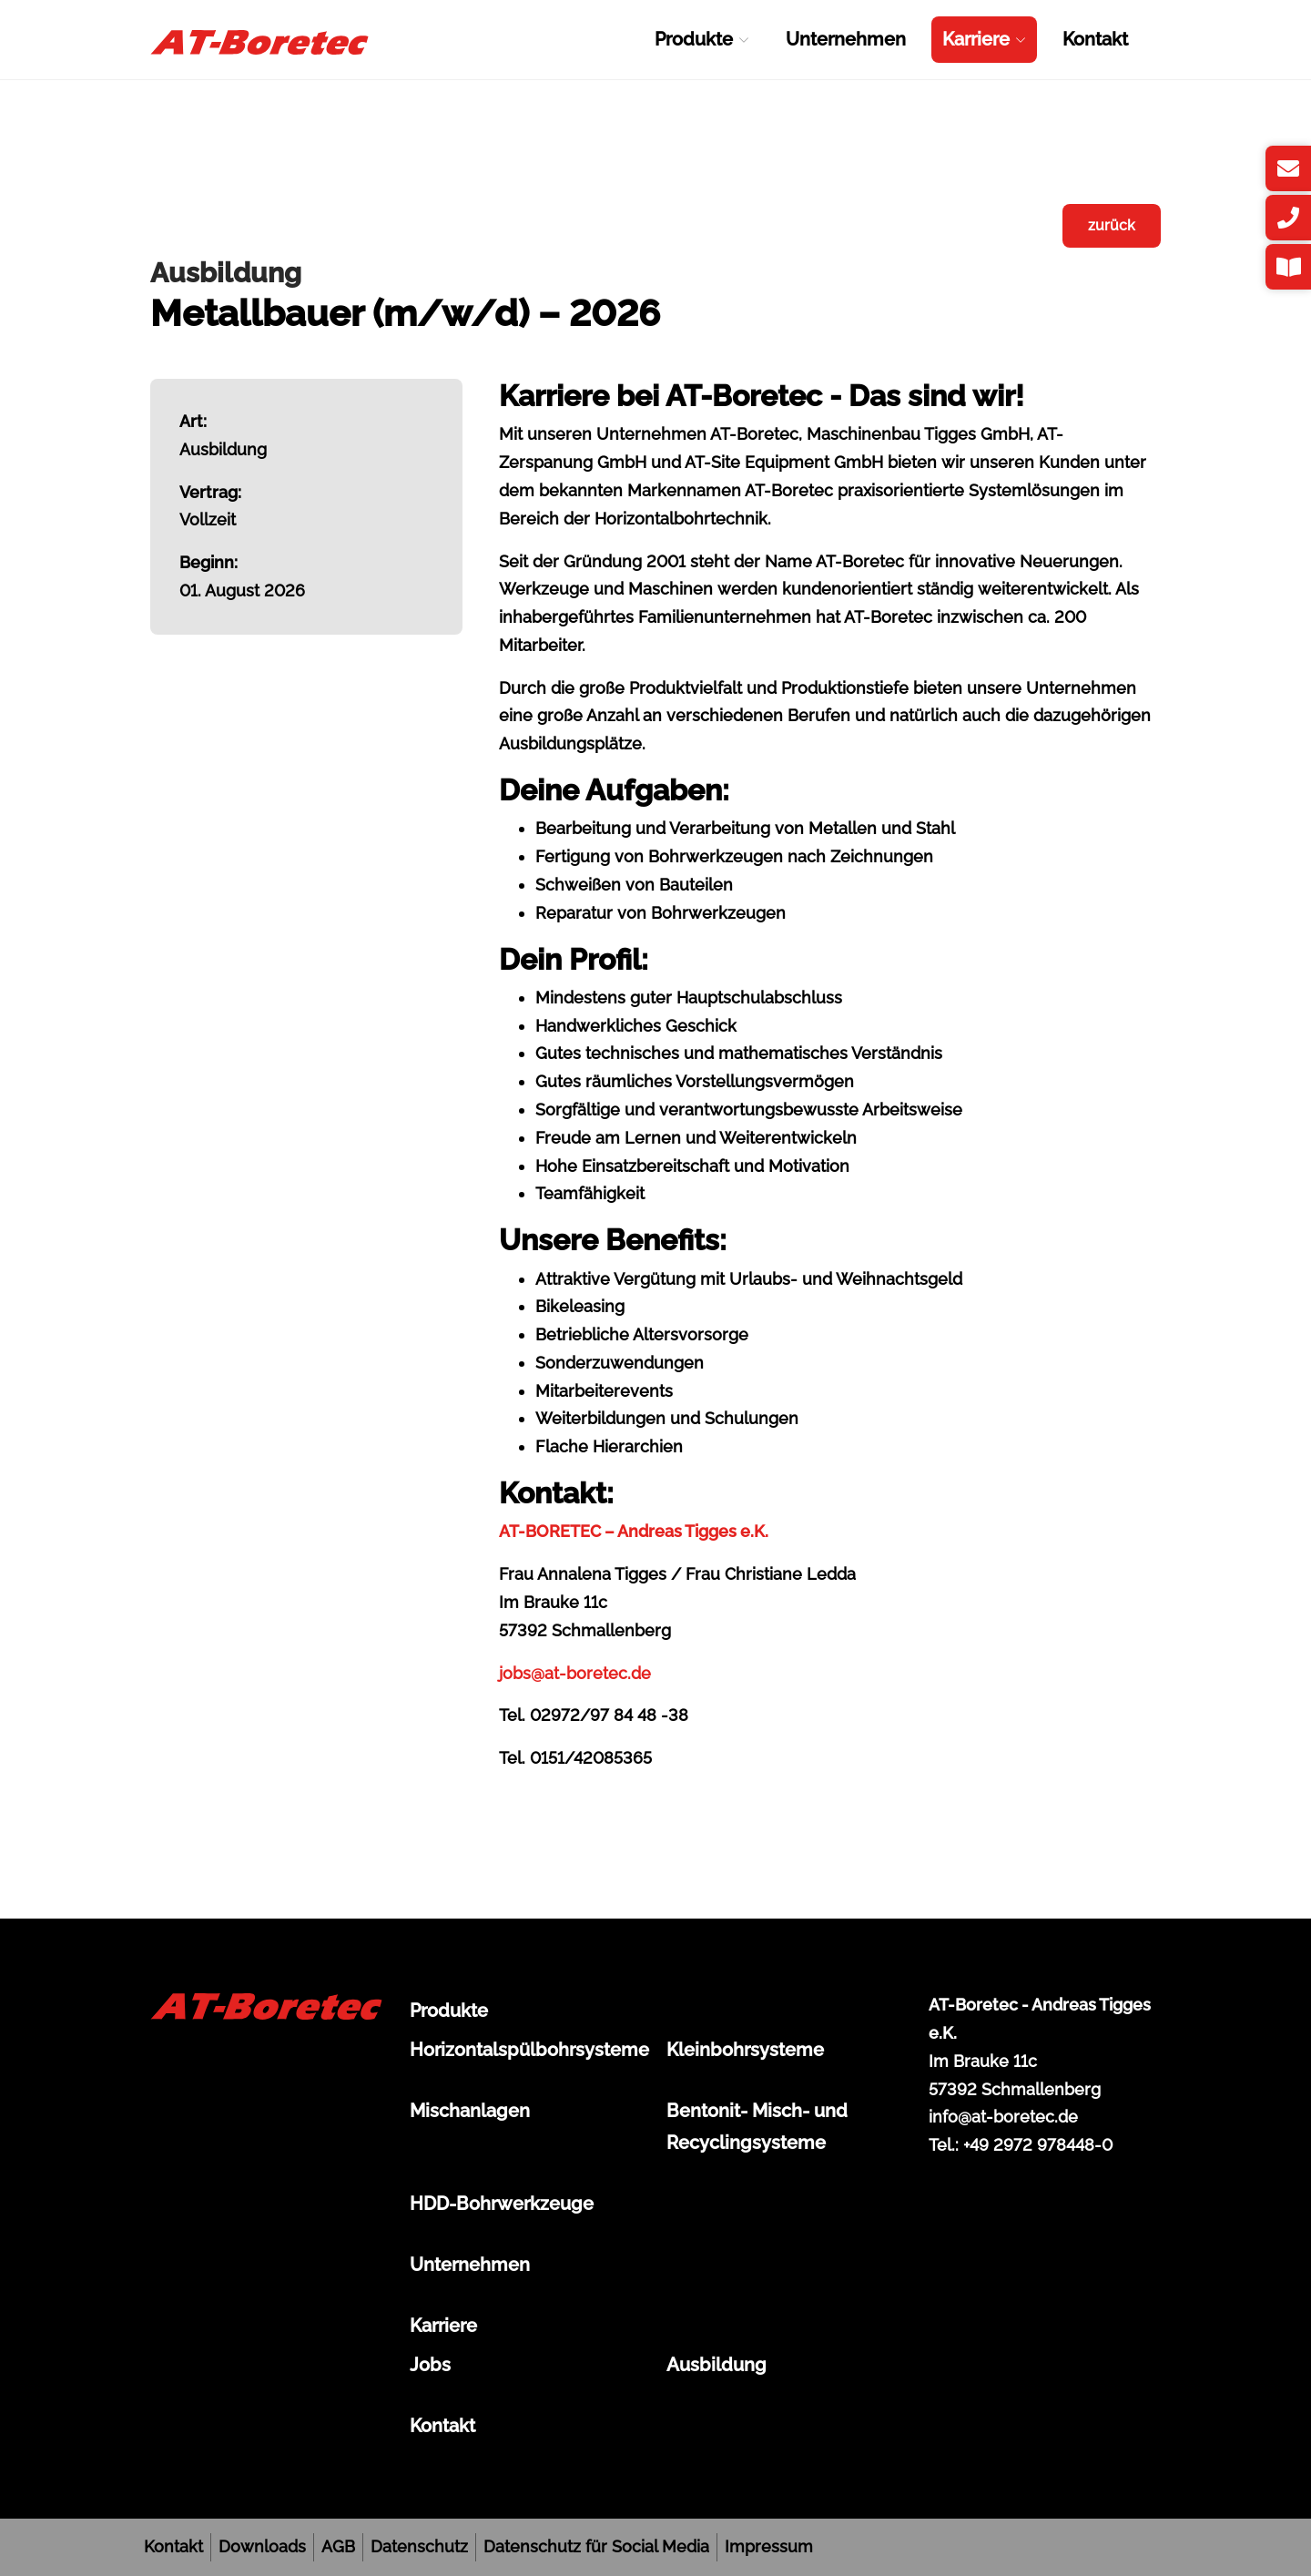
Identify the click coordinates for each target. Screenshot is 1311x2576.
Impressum (769, 2546)
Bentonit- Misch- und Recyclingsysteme (757, 2126)
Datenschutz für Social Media (596, 2546)
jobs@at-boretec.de (575, 1673)
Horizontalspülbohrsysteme (527, 2050)
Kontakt (1095, 39)
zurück (1111, 225)
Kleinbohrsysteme (745, 2050)
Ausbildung (716, 2365)
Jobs (430, 2365)
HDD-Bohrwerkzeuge (502, 2204)
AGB (338, 2546)
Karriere (984, 39)
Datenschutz (419, 2546)
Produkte (702, 39)
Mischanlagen (470, 2111)
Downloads (262, 2546)
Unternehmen (846, 39)
